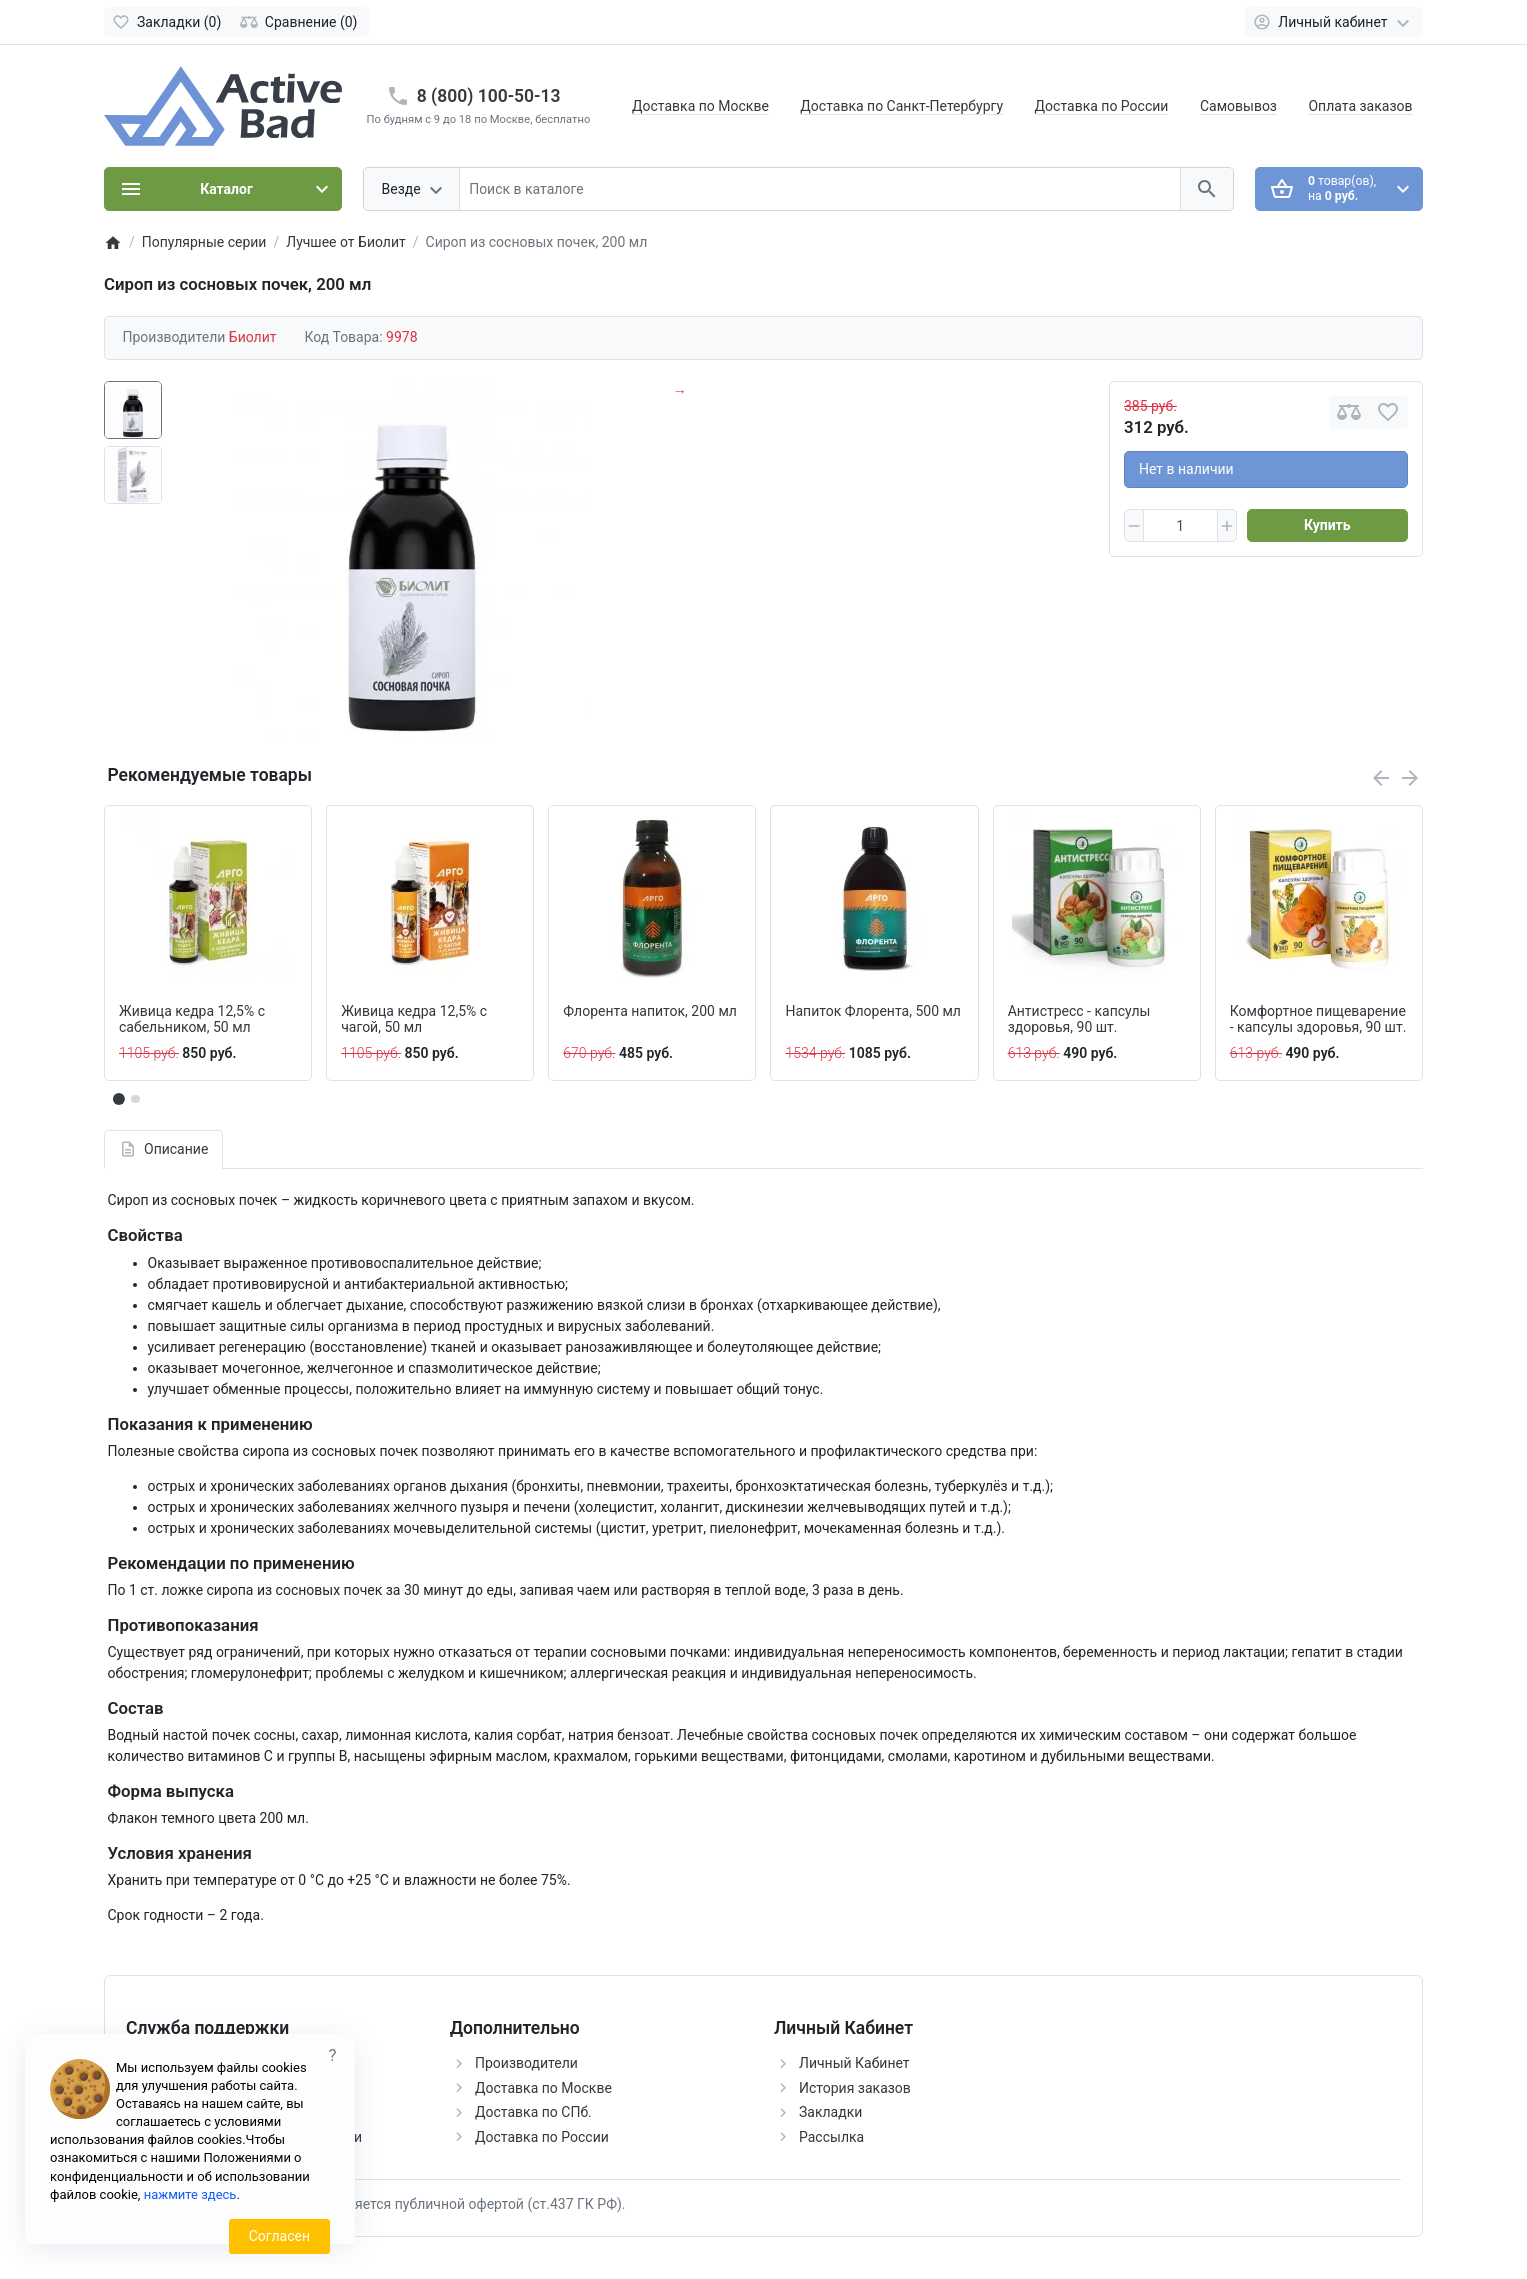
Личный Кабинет (854, 2063)
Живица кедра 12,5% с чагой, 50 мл (414, 1019)
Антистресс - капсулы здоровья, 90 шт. (1079, 1019)
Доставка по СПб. (533, 2112)
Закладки (830, 2112)
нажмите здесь (190, 2194)
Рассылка (831, 2137)
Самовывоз (1238, 106)
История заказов (855, 2088)
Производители (526, 2063)
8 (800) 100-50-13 (489, 96)
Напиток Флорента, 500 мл (873, 1011)
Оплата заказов (1360, 106)
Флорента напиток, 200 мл (650, 1011)
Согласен (279, 2236)
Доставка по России (1102, 106)
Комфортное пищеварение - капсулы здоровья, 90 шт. (1318, 1019)
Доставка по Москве (700, 106)
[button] (135, 1099)
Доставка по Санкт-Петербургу (901, 106)
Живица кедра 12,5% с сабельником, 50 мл (192, 1019)
